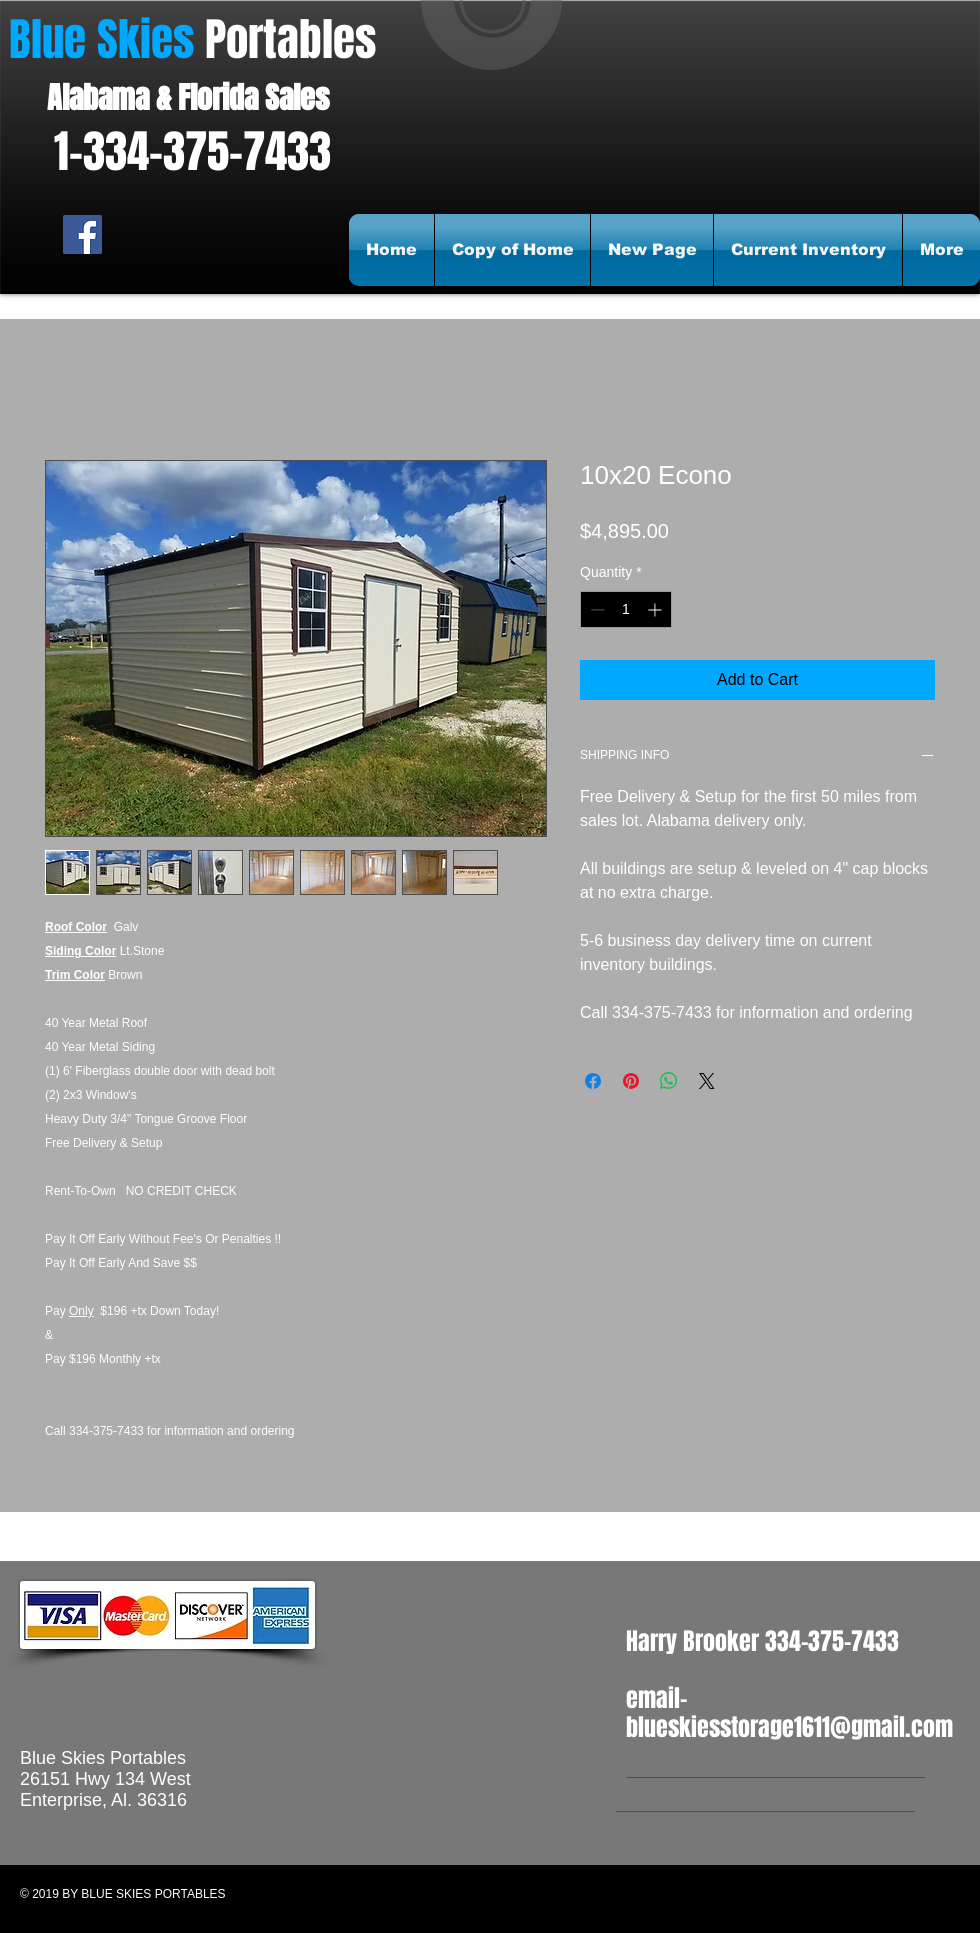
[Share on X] (707, 1081)
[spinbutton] (626, 609)
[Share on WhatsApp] (669, 1081)
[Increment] (656, 609)
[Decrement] (595, 609)
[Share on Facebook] (593, 1081)
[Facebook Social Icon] (82, 234)
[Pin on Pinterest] (631, 1081)
